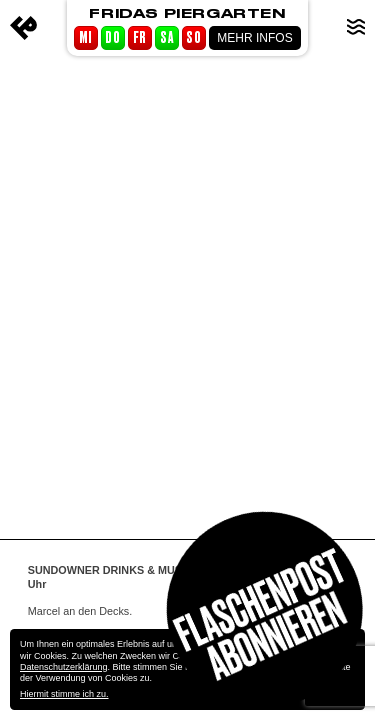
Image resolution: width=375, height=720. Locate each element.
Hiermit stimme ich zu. (64, 694)
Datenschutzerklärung (64, 667)
